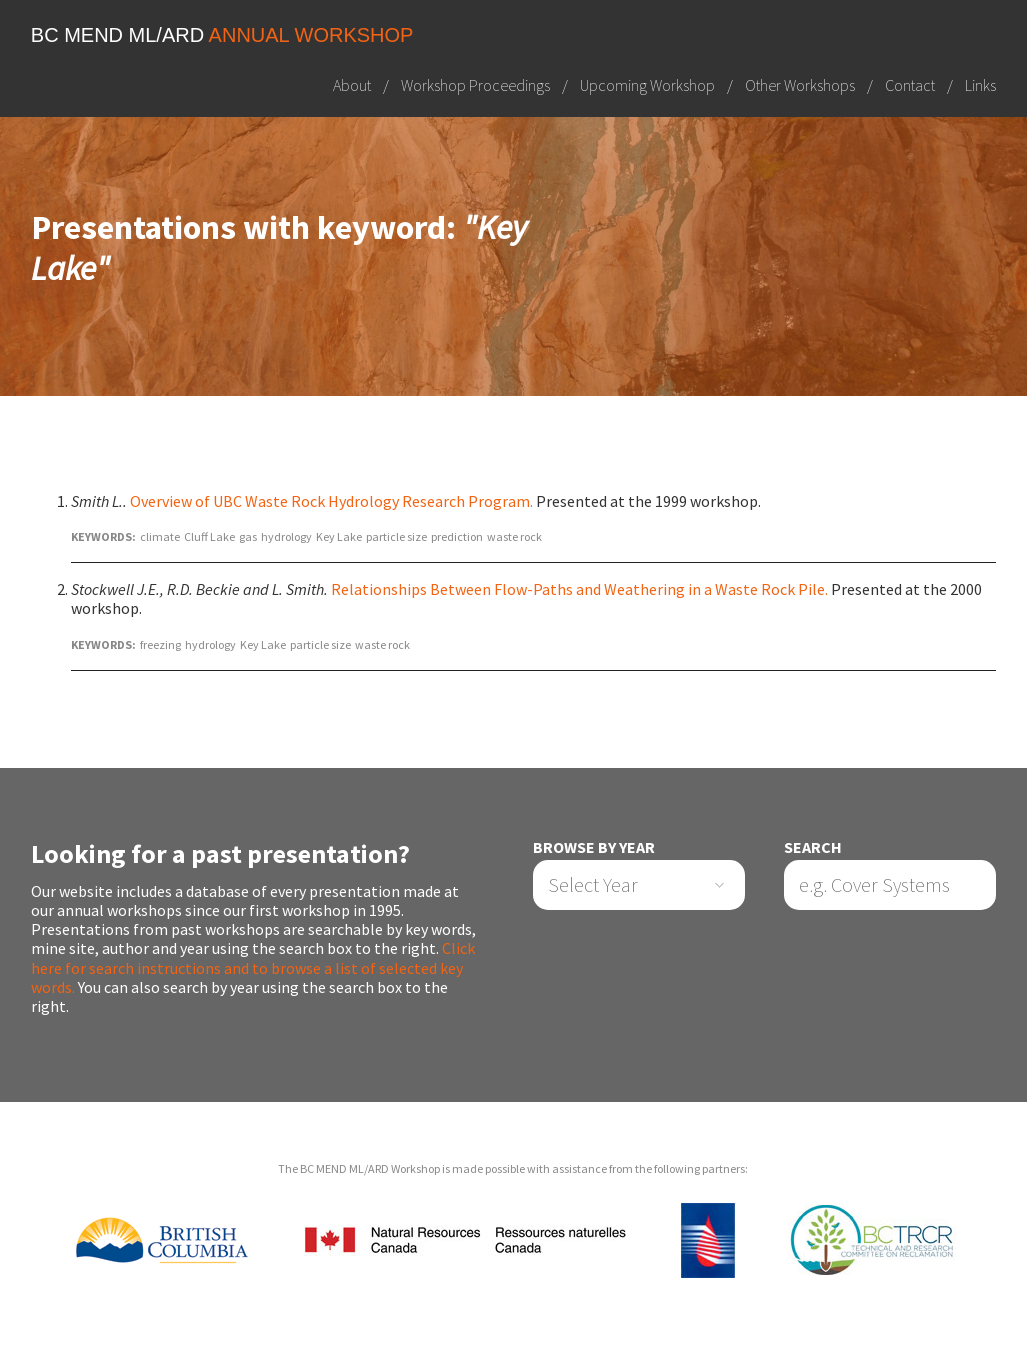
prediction (457, 536)
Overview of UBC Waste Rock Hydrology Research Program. (331, 501)
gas (248, 536)
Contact (910, 85)
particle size (396, 536)
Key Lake (339, 536)
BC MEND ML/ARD (222, 35)
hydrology (286, 536)
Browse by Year (594, 847)
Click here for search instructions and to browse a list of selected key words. (253, 967)
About (352, 85)
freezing (160, 644)
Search (813, 847)
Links (980, 85)
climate (160, 536)
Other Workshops (800, 85)
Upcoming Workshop (647, 85)
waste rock (514, 536)
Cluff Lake (209, 536)
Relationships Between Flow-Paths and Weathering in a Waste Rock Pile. (579, 589)
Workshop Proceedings (475, 85)
